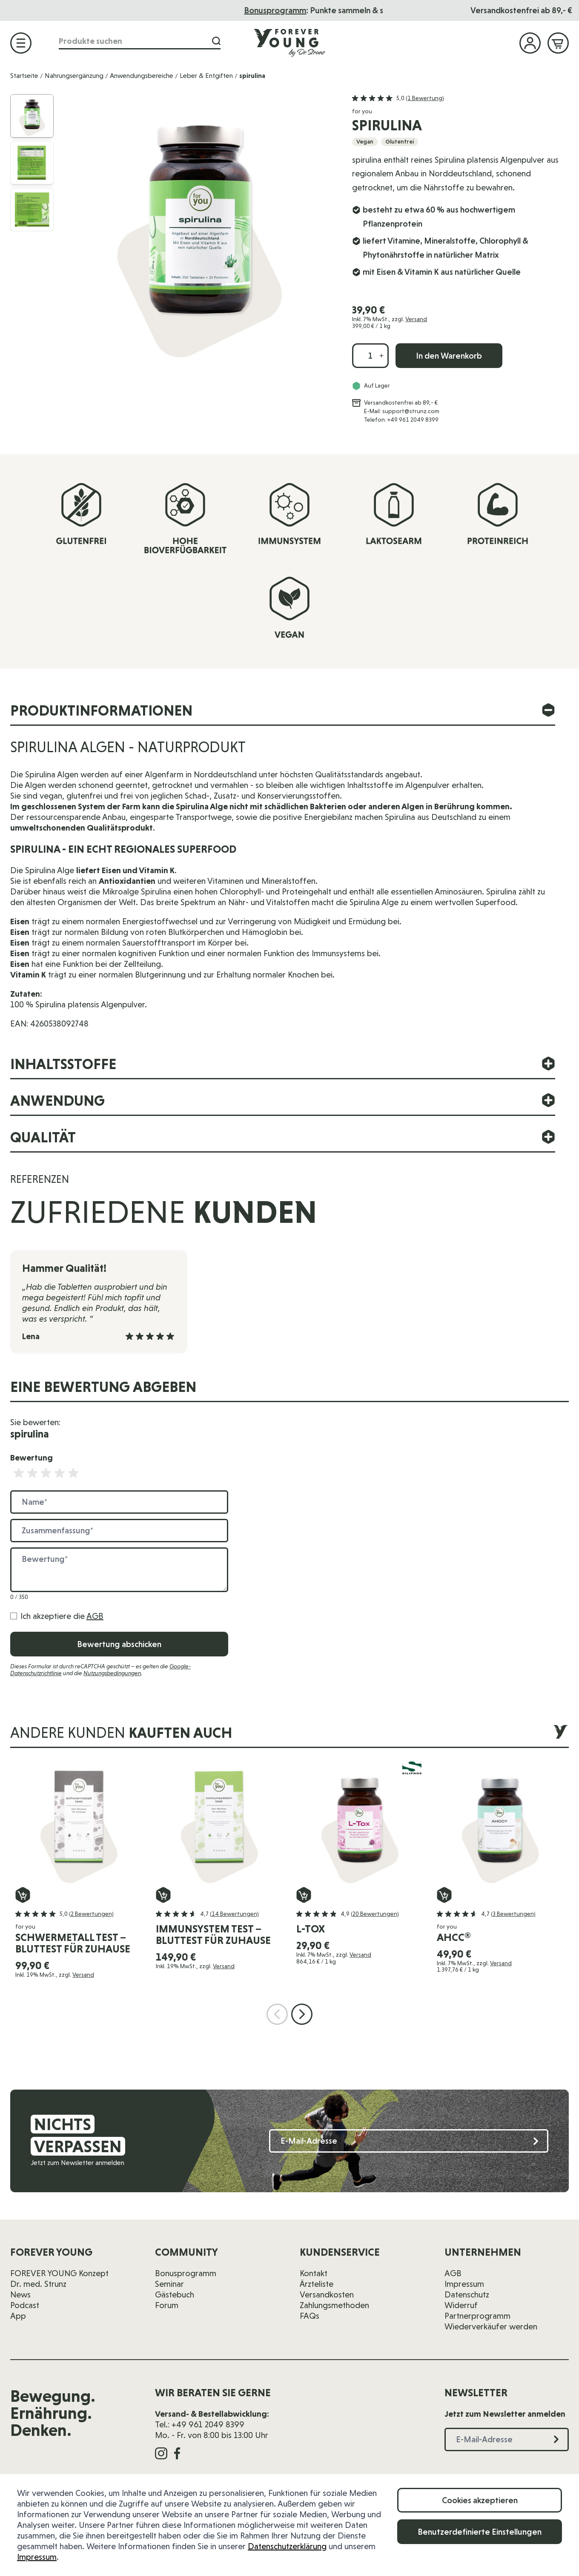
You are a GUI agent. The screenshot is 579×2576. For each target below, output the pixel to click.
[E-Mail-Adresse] (408, 2141)
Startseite (24, 76)
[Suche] (216, 41)
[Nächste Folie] (302, 2014)
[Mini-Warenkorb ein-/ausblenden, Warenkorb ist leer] (558, 43)
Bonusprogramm (185, 2273)
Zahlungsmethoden (334, 2305)
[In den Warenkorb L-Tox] (303, 1895)
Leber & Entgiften (206, 76)
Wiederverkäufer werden (490, 2326)
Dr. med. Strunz (38, 2284)
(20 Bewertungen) (375, 1913)
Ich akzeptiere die (61, 1616)
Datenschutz (466, 2294)
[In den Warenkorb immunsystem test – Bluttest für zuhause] (163, 1895)
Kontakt (313, 2273)
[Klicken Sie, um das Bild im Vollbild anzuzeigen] (199, 229)
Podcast (24, 2305)
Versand (416, 319)
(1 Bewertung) (425, 98)
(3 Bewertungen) (513, 1913)
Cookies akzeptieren (480, 2500)
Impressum (37, 2557)
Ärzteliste (316, 2284)
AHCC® (454, 1937)
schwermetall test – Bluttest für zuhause (72, 1943)
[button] (398, 98)
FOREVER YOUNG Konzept (59, 2273)
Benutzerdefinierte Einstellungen (480, 2532)
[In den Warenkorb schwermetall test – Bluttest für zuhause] (22, 1895)
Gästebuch (174, 2294)
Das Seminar (291, 10)
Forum (166, 2305)
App (18, 2316)
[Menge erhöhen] (381, 355)
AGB (94, 1616)
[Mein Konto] (530, 43)
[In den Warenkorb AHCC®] (444, 1895)
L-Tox (310, 1929)
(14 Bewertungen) (234, 1913)
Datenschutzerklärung (287, 2546)
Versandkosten (327, 2294)
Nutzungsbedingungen (112, 1673)
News (20, 2294)
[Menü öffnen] (21, 43)
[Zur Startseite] (289, 42)
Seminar (169, 2284)
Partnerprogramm (477, 2316)
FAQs (309, 2316)
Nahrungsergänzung (74, 76)
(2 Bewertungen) (91, 1913)
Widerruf (461, 2305)
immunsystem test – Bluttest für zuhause (213, 1934)
